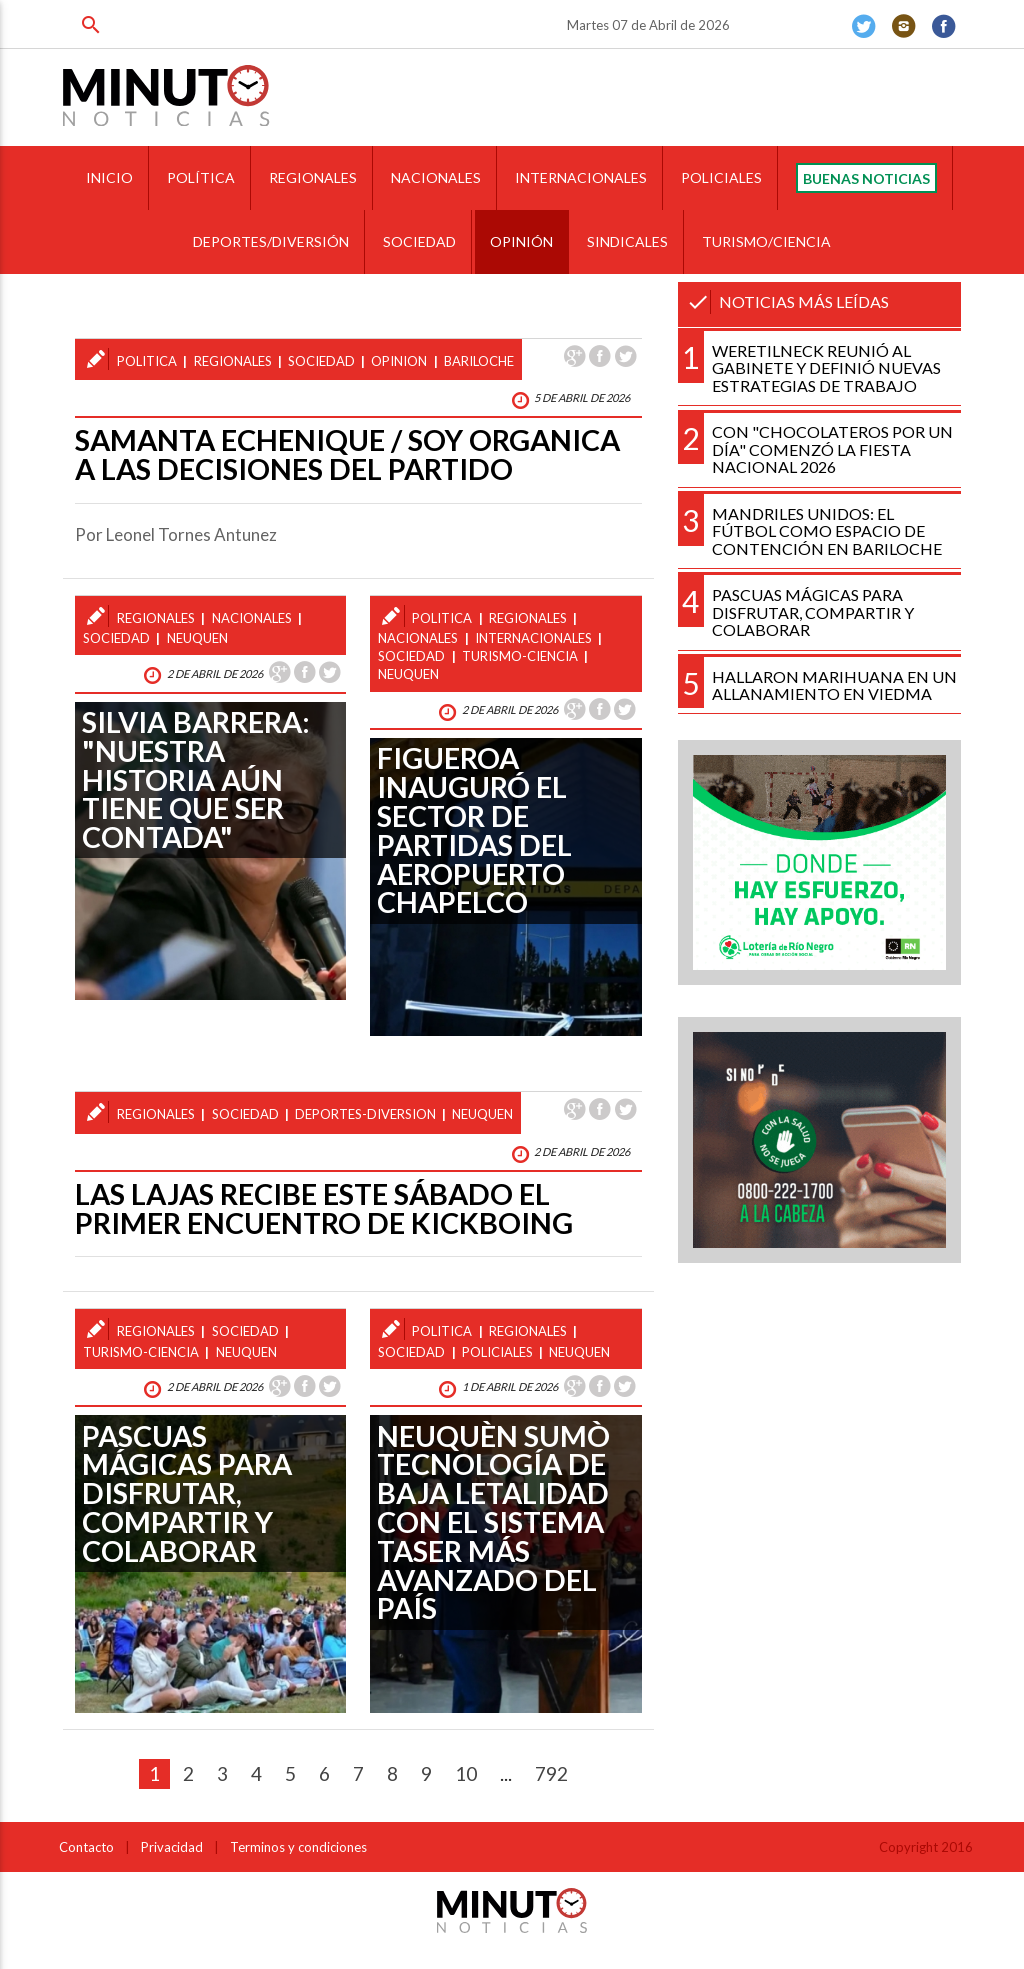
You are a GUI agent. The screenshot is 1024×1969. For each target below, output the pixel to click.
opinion (399, 361)
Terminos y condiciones (298, 1847)
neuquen (197, 638)
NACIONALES (436, 177)
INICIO (109, 177)
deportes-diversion (365, 1114)
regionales (233, 361)
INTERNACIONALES (581, 177)
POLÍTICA (201, 177)
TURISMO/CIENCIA (766, 241)
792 (551, 1773)
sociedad (321, 361)
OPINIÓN (521, 241)
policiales (497, 1352)
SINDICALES (627, 241)
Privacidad (172, 1847)
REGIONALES (313, 177)
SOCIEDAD (419, 241)
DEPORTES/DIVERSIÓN (271, 241)
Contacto (86, 1847)
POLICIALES (721, 177)
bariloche (479, 361)
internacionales (533, 638)
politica (147, 361)
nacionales (252, 618)
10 (466, 1773)
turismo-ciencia (520, 656)
